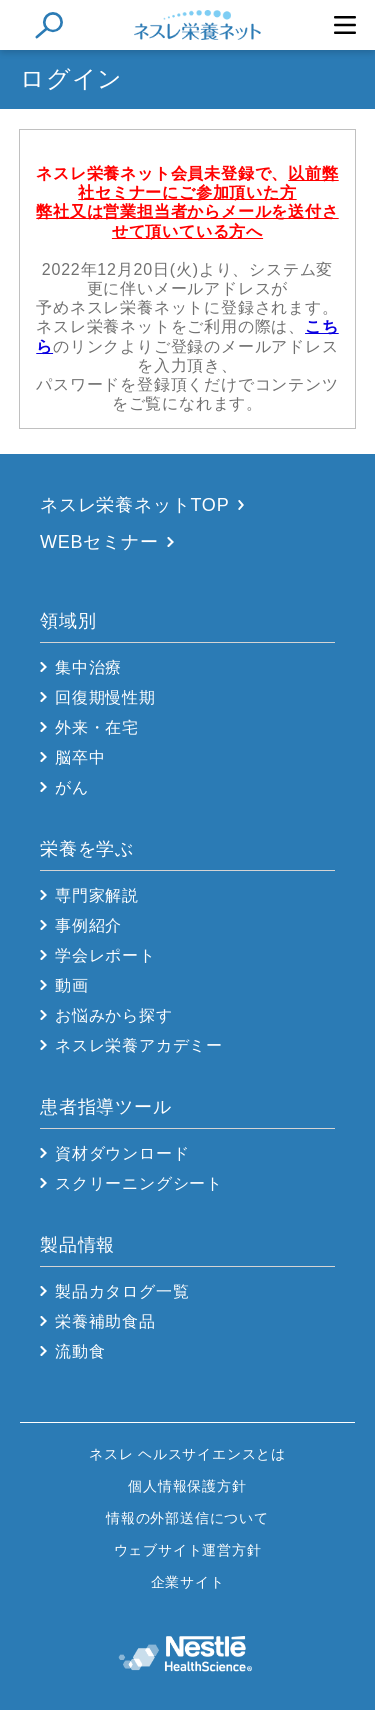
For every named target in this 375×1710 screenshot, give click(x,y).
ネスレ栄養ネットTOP (134, 505)
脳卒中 (80, 757)
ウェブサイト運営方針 (188, 1550)
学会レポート (105, 955)
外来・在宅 (97, 727)
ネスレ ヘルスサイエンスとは (187, 1454)
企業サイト (188, 1582)
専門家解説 (97, 895)
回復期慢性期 (105, 697)
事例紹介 (88, 925)
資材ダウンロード (122, 1153)
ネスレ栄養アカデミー (139, 1045)
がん (72, 787)
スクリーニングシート (139, 1183)
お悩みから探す (114, 1015)
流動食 (80, 1351)
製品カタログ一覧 (122, 1291)
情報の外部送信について (187, 1518)
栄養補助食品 (105, 1321)
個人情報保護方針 (187, 1486)
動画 (72, 985)
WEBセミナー (99, 542)
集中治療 (88, 667)
